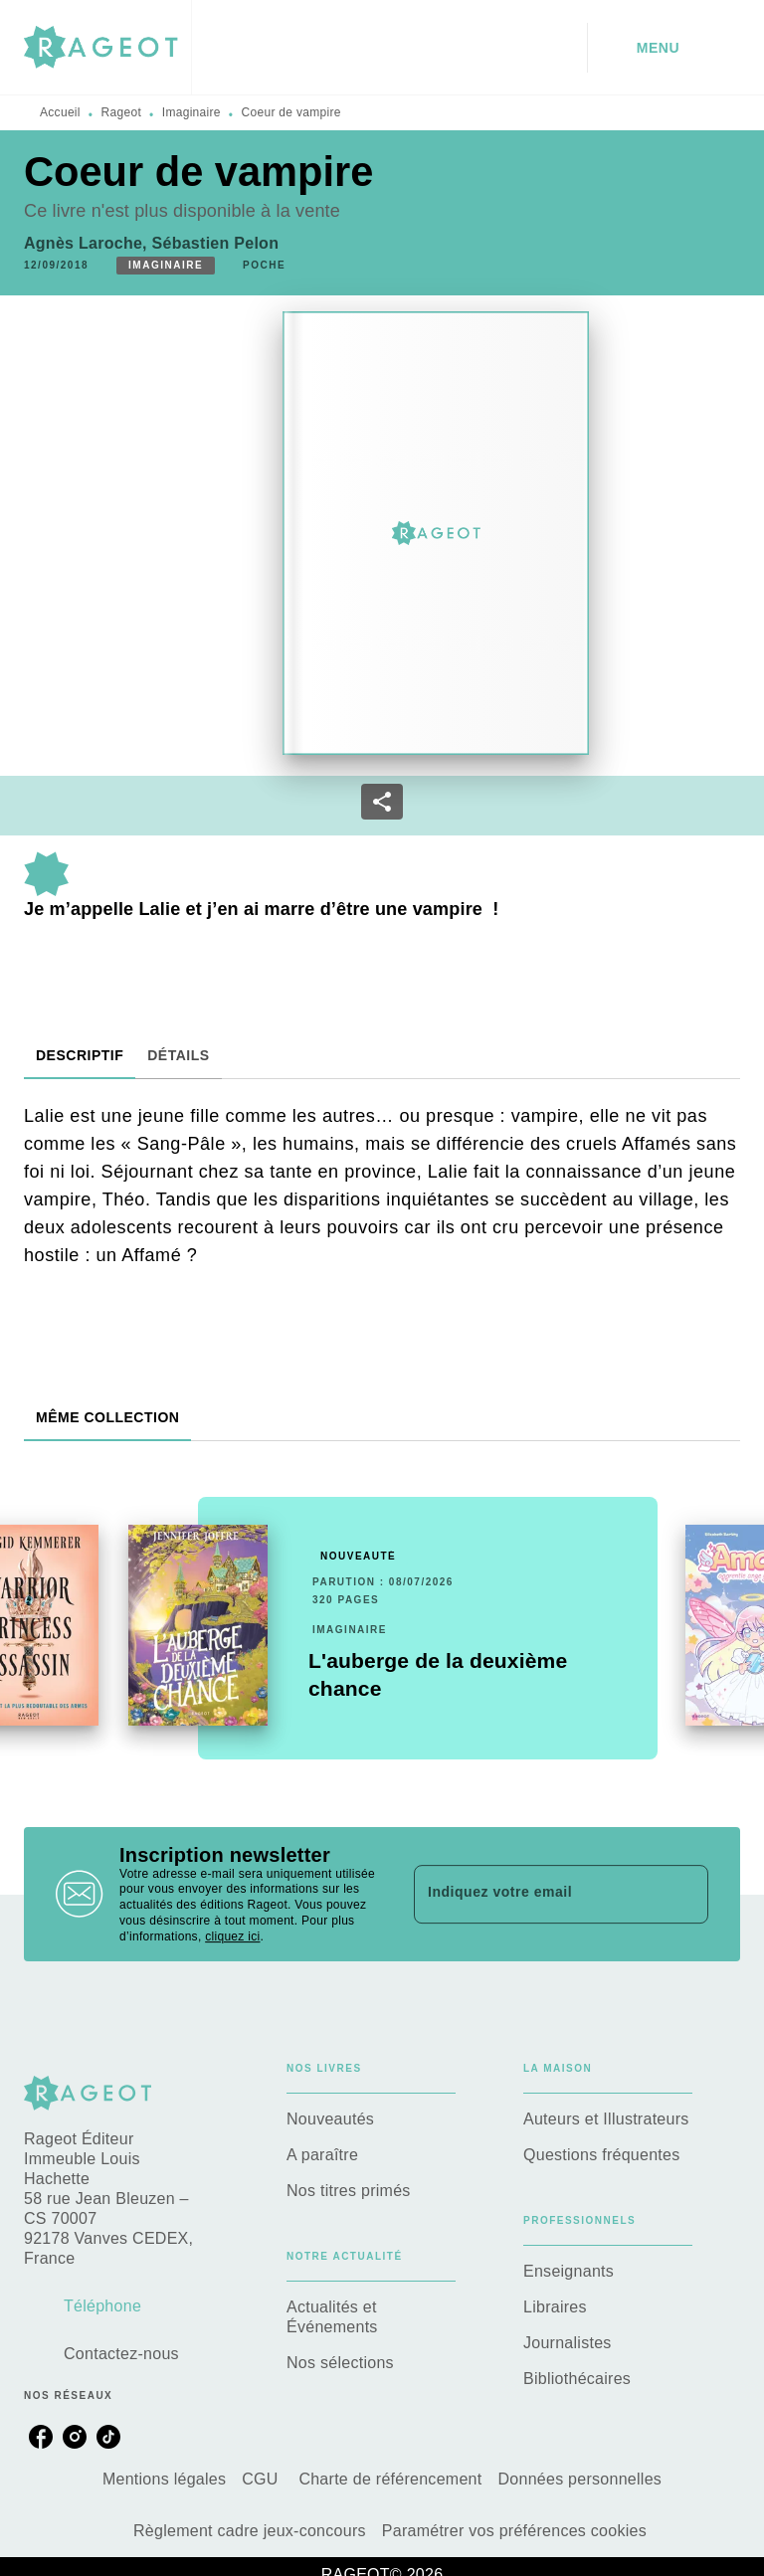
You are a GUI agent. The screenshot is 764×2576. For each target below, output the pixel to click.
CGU (262, 2479)
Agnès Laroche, (88, 243)
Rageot (121, 112)
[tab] (79, 1055)
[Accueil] (107, 47)
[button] (165, 266)
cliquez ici (232, 1936)
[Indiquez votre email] (536, 1894)
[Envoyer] (684, 1894)
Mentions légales (164, 2479)
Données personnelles (579, 2479)
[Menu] (664, 48)
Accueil (60, 112)
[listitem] (41, 2437)
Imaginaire (191, 112)
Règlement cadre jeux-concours (249, 2530)
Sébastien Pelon (216, 243)
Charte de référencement (389, 2479)
